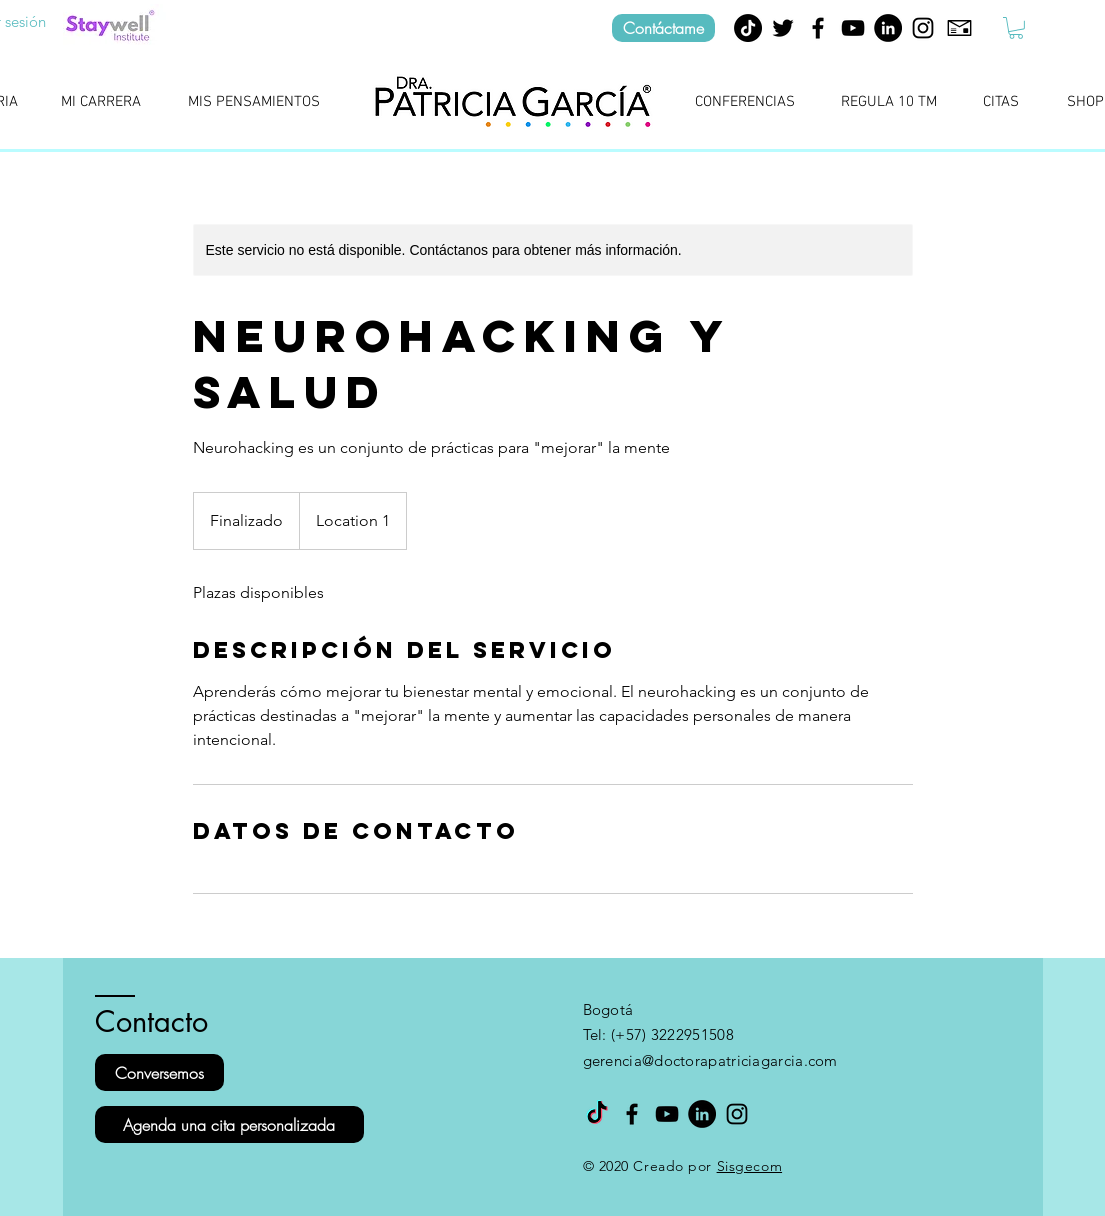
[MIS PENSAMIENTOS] (254, 103)
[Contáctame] (663, 28)
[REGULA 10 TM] (889, 103)
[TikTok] (748, 28)
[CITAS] (1001, 103)
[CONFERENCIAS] (745, 103)
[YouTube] (853, 28)
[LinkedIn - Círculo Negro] (888, 28)
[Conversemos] (159, 1072)
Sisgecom (749, 1166)
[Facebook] (818, 28)
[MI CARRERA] (101, 103)
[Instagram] (923, 28)
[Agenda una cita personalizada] (229, 1124)
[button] (1016, 28)
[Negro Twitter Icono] (783, 28)
